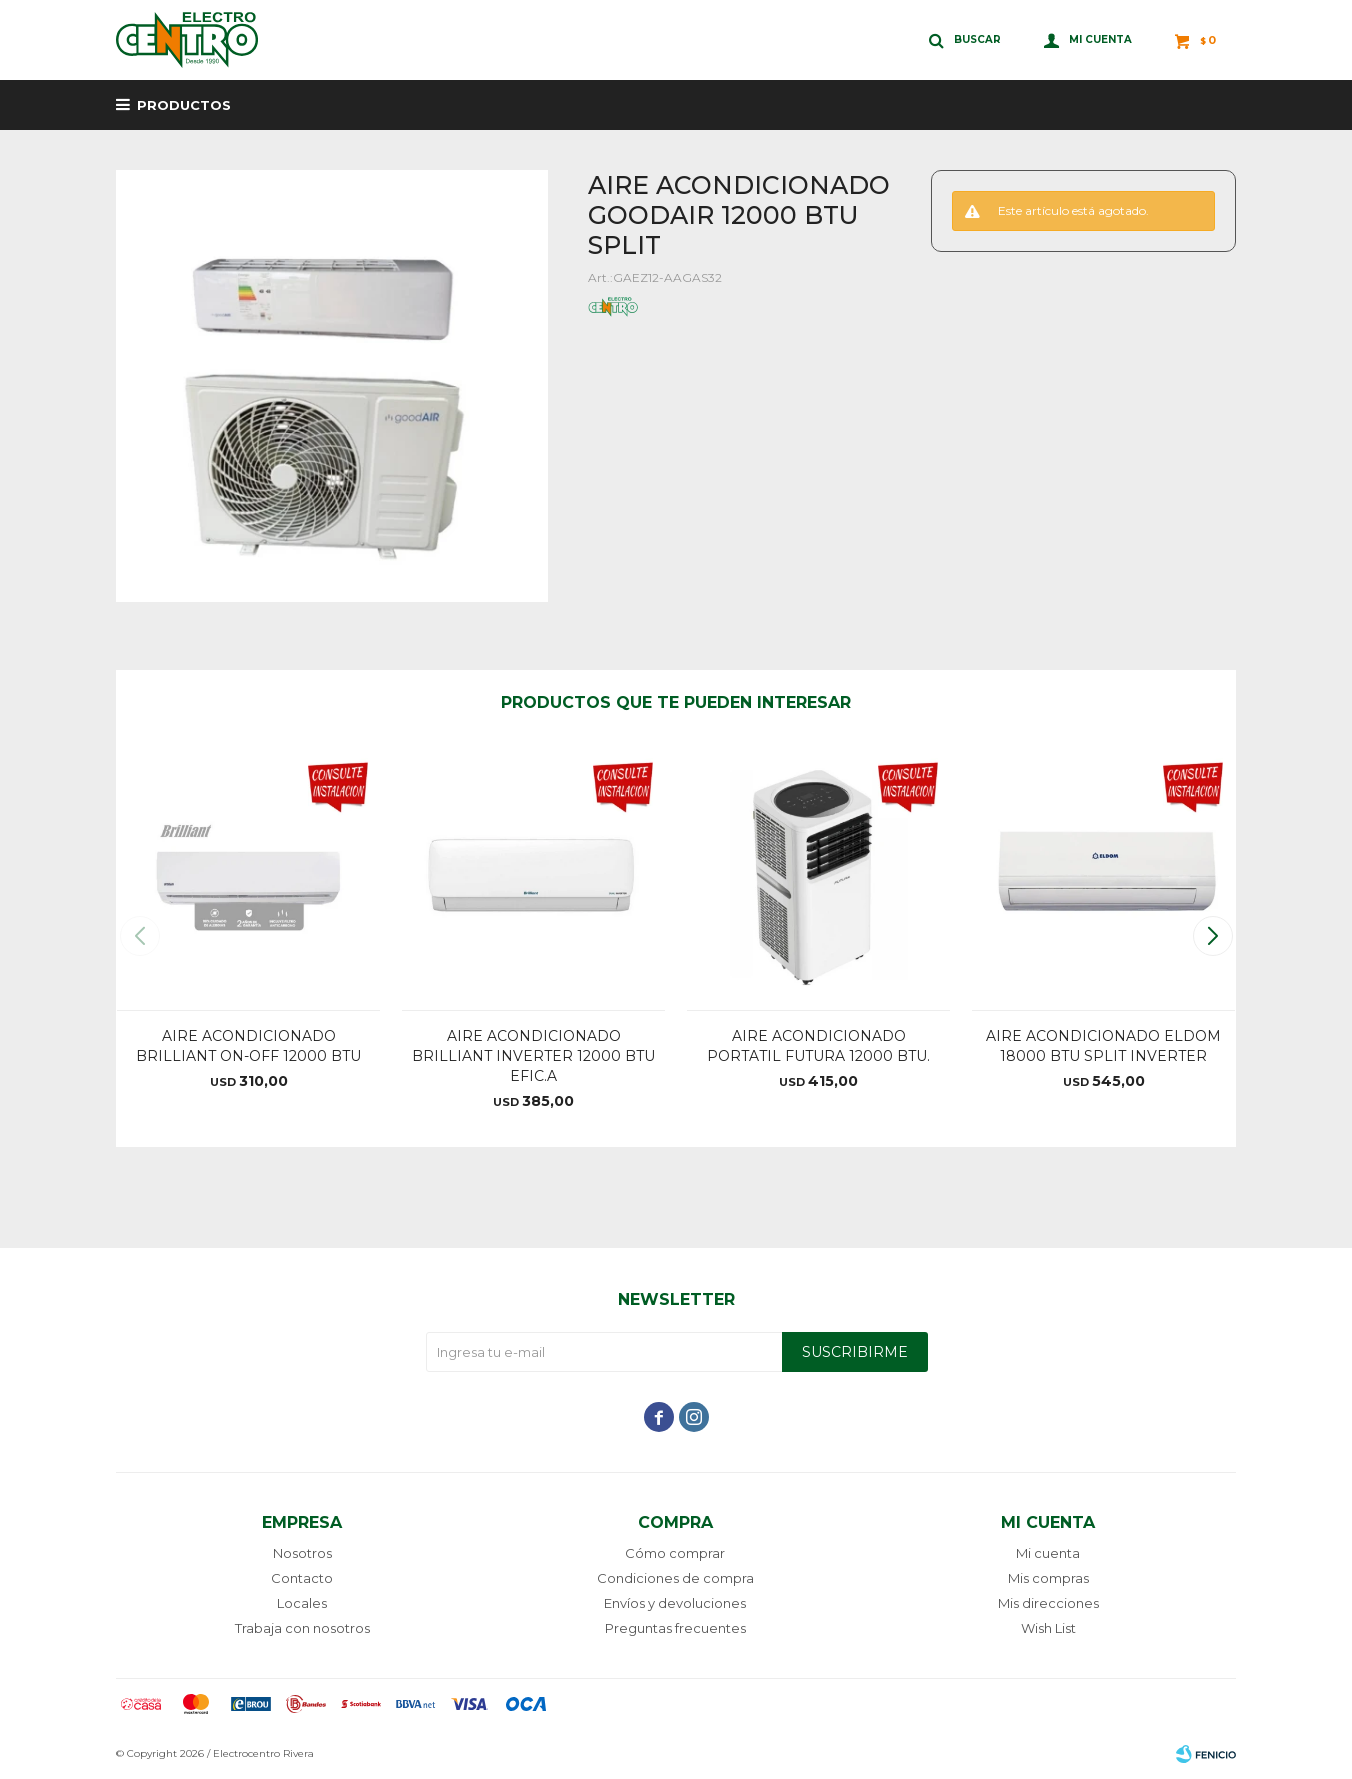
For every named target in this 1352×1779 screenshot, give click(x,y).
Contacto (302, 1578)
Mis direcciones (1048, 1603)
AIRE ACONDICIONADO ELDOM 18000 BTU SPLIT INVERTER (1103, 1046)
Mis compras (1048, 1578)
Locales (302, 1603)
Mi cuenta (1048, 1553)
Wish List (1048, 1628)
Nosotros (302, 1553)
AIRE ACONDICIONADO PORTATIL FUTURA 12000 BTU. (818, 1046)
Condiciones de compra (675, 1578)
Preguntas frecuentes (675, 1628)
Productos (184, 105)
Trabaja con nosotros (302, 1628)
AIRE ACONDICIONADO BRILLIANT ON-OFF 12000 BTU (248, 1046)
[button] (1212, 936)
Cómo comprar (675, 1553)
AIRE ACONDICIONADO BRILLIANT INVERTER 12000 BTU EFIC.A (533, 1056)
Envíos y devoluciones (675, 1603)
